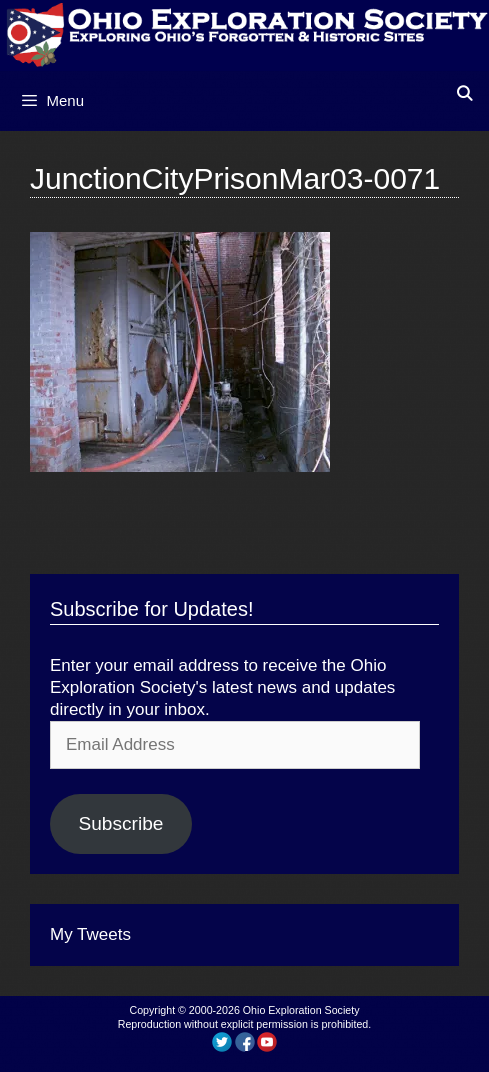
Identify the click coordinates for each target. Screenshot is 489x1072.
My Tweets (90, 934)
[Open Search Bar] (464, 93)
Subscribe (120, 823)
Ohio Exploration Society (301, 1010)
